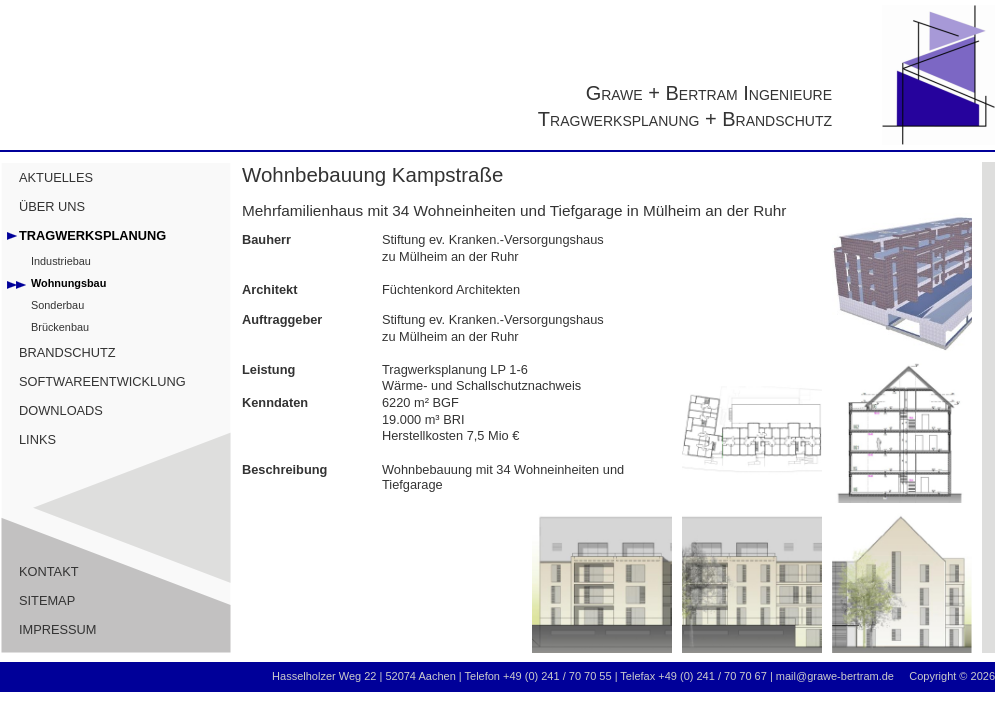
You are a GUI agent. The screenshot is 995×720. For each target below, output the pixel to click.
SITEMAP (47, 600)
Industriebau (61, 261)
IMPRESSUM (58, 629)
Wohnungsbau (68, 283)
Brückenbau (60, 327)
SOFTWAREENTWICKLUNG (102, 381)
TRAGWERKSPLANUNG (92, 235)
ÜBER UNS (52, 206)
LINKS (37, 439)
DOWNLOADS (61, 410)
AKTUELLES (56, 177)
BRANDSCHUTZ (67, 352)
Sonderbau (57, 305)
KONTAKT (49, 571)
